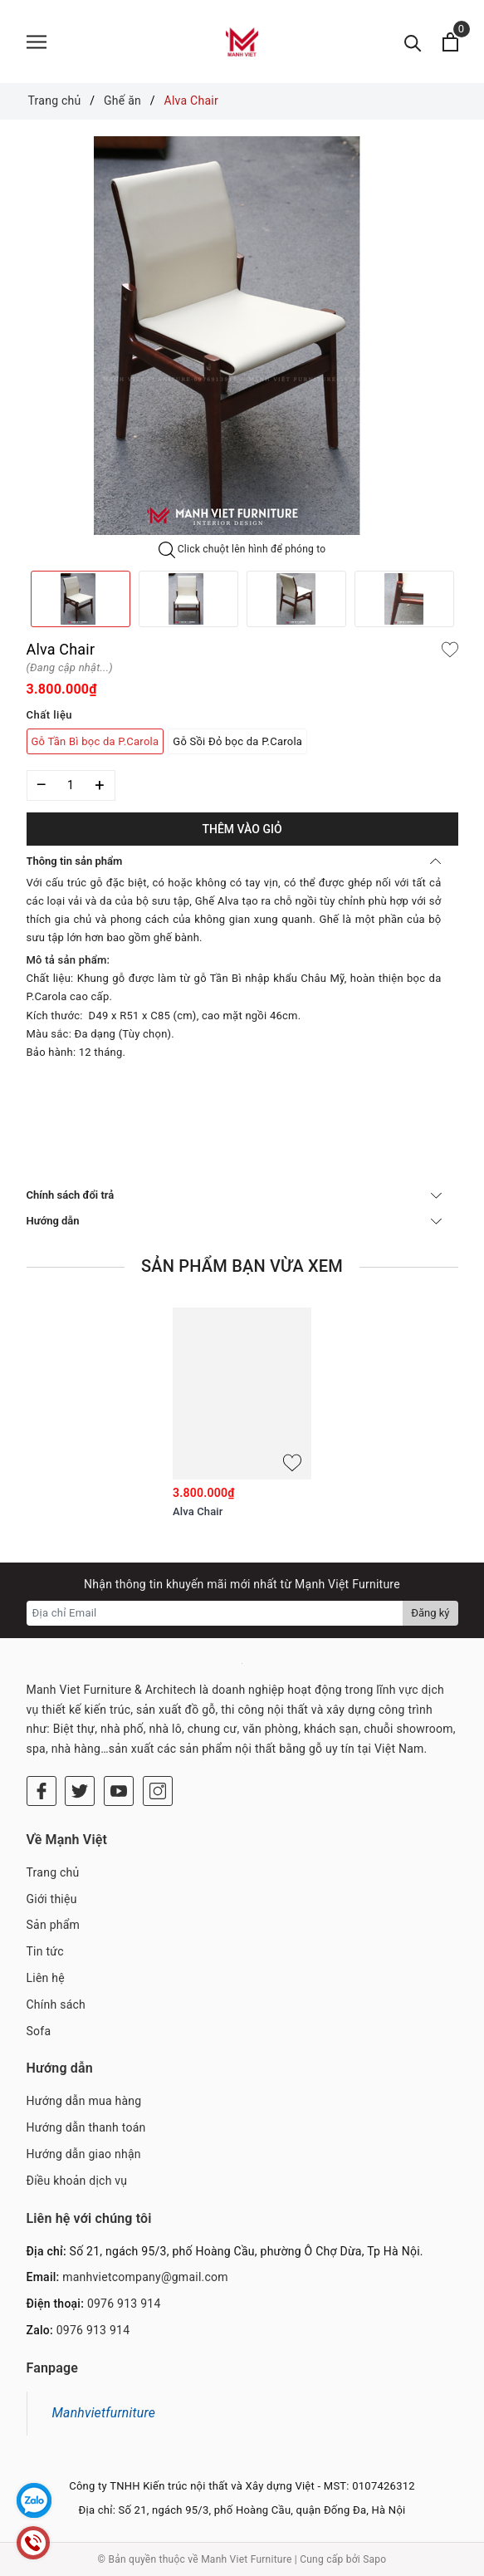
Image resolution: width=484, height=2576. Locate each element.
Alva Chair (197, 1511)
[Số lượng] (71, 785)
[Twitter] (80, 1791)
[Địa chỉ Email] (215, 1613)
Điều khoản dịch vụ (77, 2180)
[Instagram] (158, 1791)
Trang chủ (53, 1872)
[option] (242, 335)
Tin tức (45, 1951)
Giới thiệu (52, 1899)
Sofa (39, 2031)
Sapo (374, 2559)
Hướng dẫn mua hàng (84, 2100)
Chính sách (56, 2004)
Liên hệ (46, 1978)
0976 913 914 (124, 2303)
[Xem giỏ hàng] (450, 42)
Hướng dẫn (234, 1220)
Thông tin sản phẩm (234, 861)
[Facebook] (41, 1791)
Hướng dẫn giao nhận (84, 2154)
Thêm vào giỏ (241, 829)
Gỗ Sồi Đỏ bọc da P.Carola (237, 741)
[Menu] (36, 42)
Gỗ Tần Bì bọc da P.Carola (95, 741)
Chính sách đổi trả (234, 1195)
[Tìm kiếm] (413, 42)
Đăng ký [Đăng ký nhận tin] (430, 1613)
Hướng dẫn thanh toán (86, 2127)
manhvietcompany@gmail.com (145, 2277)
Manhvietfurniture (104, 2413)
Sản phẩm (54, 1924)
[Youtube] (119, 1791)
